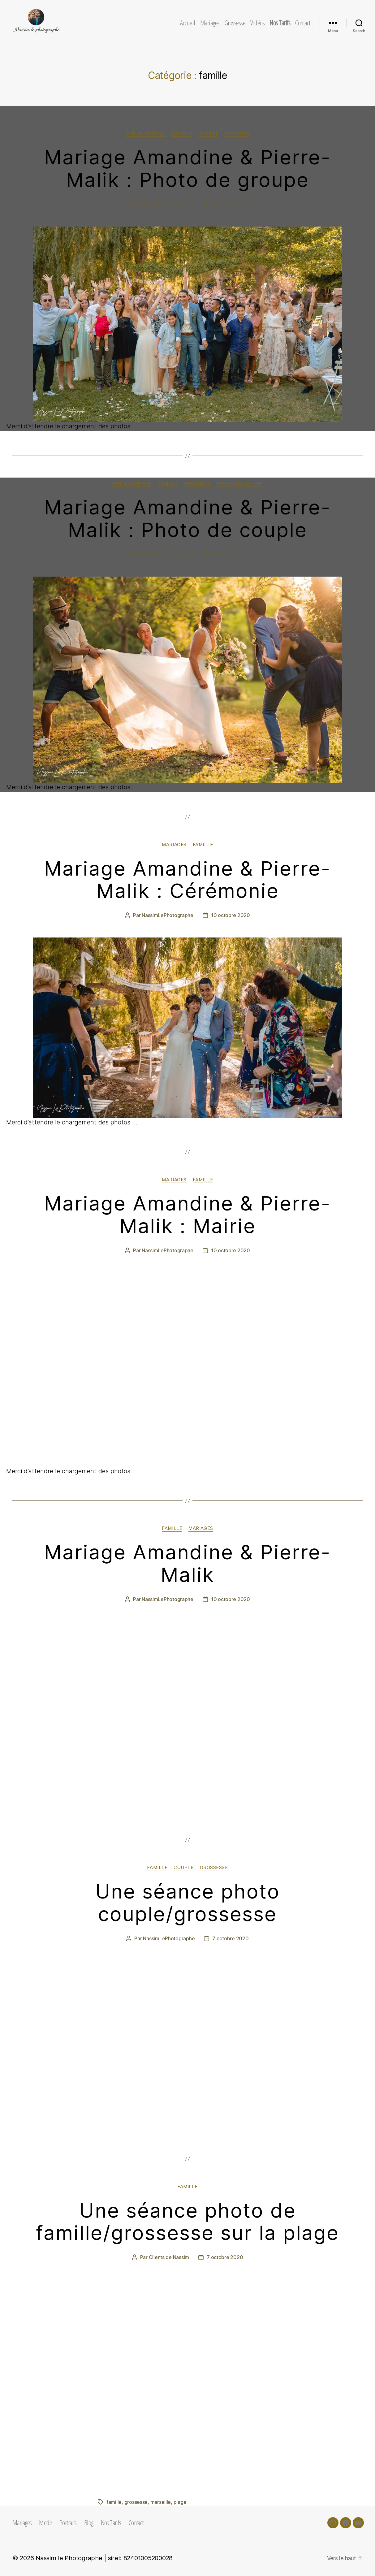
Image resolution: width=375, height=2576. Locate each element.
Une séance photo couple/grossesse (187, 1902)
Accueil (187, 23)
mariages (237, 133)
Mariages (210, 23)
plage (180, 2502)
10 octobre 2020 (230, 204)
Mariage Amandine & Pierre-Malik (187, 1563)
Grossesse (235, 23)
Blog (88, 2522)
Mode (45, 2522)
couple (182, 133)
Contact (302, 23)
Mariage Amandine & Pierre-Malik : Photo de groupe (187, 168)
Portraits (68, 2522)
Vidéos (257, 23)
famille (208, 133)
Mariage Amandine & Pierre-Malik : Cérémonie (187, 879)
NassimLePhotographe (167, 204)
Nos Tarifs (279, 23)
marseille (160, 2502)
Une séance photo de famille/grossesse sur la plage (187, 2221)
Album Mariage (146, 133)
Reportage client (239, 483)
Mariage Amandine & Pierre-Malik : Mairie (187, 1214)
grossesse (214, 1867)
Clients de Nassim (169, 2257)
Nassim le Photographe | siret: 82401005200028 (104, 2558)
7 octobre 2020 (230, 1938)
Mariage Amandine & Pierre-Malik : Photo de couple (187, 518)
